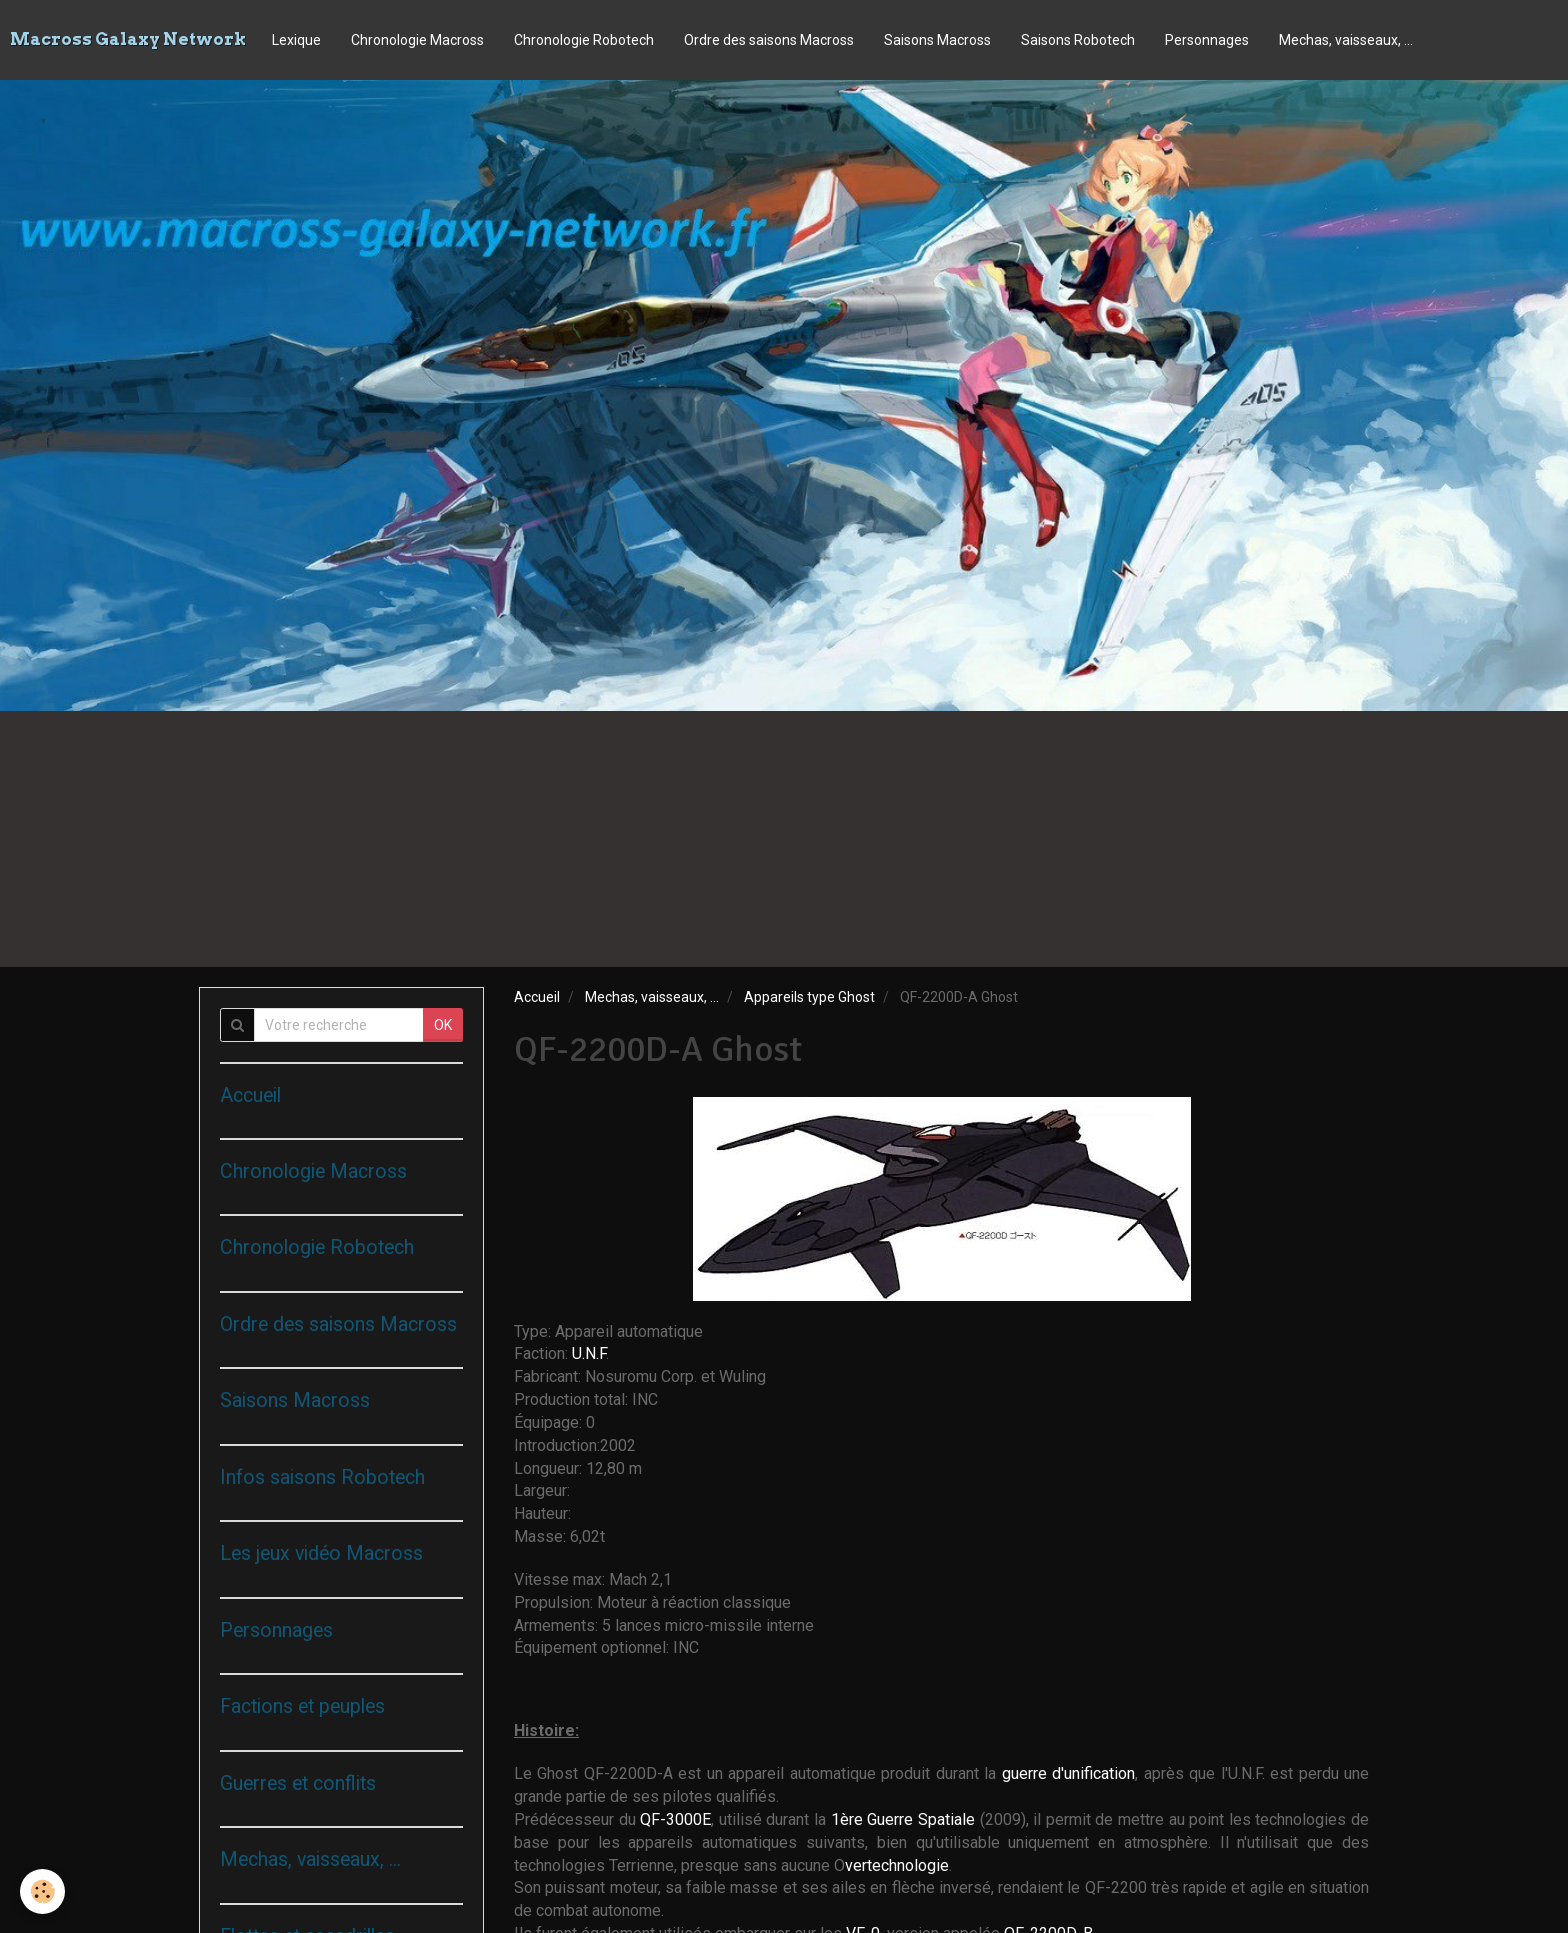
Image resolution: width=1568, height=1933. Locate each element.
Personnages (1207, 40)
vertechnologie (897, 1865)
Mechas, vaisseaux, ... (1346, 40)
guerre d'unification (1068, 1773)
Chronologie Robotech (584, 40)
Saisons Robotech (1078, 40)
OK (443, 1025)
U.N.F (589, 1353)
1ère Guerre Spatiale (905, 1819)
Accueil (537, 997)
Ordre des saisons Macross (769, 40)
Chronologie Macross (417, 40)
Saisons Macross (937, 40)
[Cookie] (42, 1891)
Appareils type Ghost (809, 997)
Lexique (296, 40)
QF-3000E (675, 1819)
